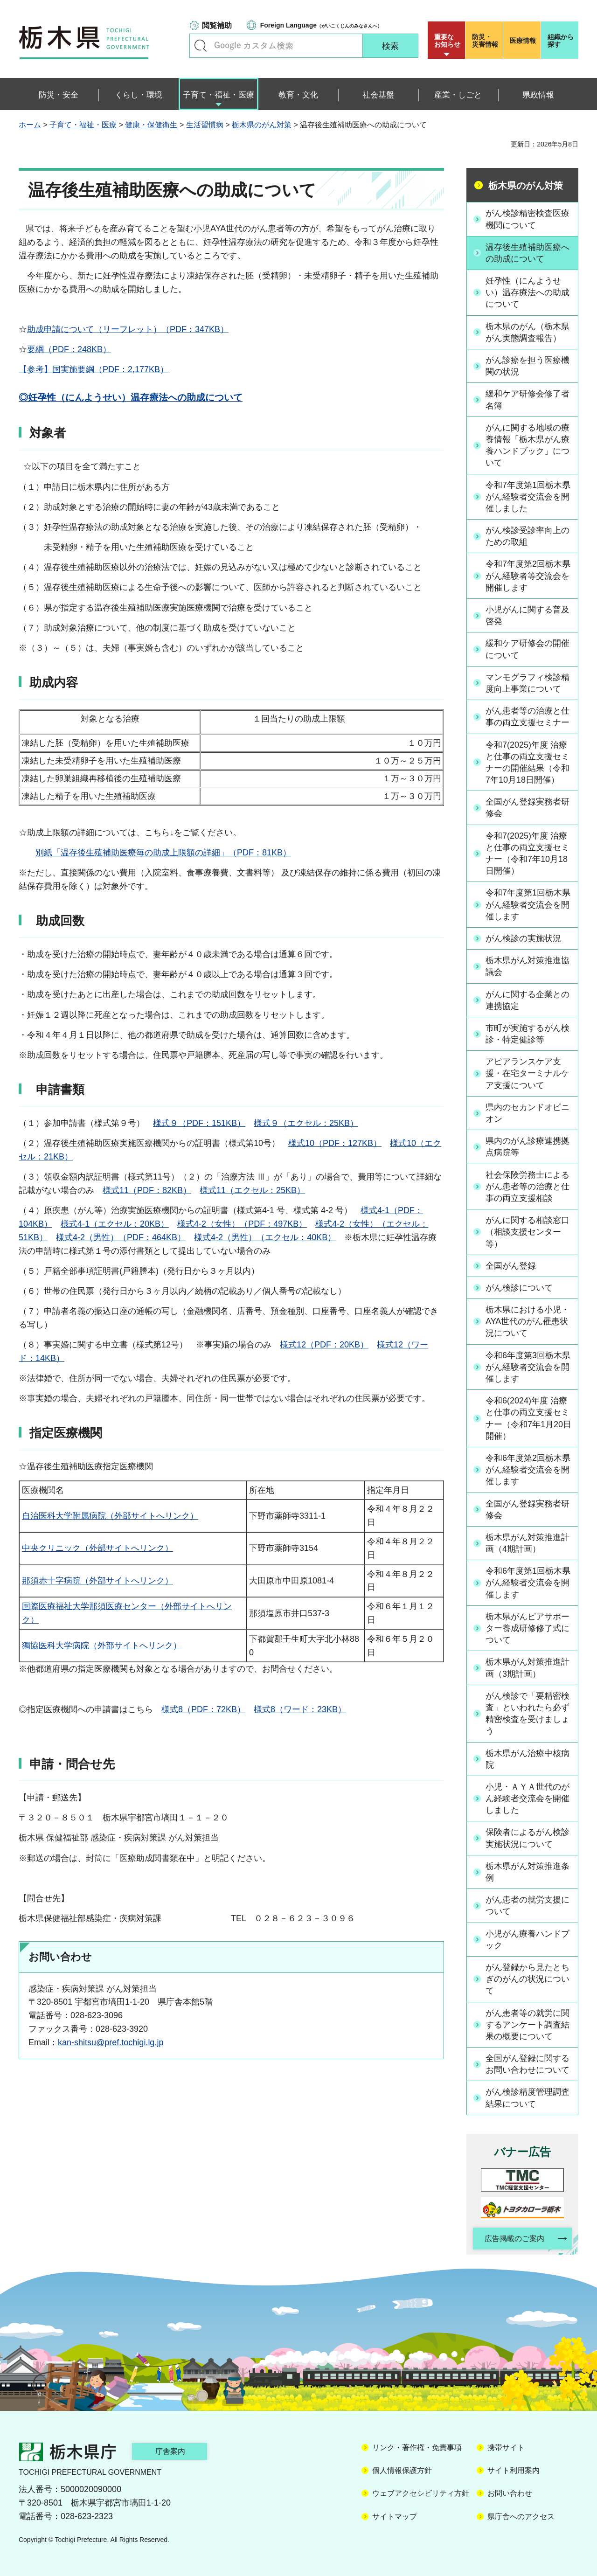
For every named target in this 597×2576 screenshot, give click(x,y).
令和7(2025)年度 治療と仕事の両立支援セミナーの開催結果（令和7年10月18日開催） (527, 762)
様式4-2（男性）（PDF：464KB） (121, 1237)
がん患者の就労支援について (527, 1905)
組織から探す (561, 40)
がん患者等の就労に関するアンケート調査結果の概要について (527, 2024)
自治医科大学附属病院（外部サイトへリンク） (110, 1516)
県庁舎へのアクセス (521, 2516)
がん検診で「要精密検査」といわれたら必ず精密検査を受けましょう (527, 1713)
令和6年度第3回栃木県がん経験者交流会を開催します (528, 1367)
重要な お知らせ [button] (447, 40)
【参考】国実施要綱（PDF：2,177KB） (93, 369)
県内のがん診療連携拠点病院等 (527, 1146)
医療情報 (523, 40)
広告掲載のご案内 (514, 2239)
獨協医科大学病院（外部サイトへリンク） (101, 1645)
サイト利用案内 (513, 2470)
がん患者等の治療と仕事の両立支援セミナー (527, 716)
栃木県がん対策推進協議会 (527, 966)
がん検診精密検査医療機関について (527, 218)
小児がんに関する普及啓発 (527, 615)
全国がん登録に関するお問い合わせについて (527, 2064)
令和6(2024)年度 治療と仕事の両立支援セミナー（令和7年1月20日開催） (528, 1418)
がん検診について (519, 1287)
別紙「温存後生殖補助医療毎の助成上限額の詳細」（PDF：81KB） (163, 852)
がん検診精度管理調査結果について (527, 2097)
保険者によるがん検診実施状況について (527, 1837)
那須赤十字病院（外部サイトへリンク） (97, 1580)
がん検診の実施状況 (523, 938)
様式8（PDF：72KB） (203, 1709)
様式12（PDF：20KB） (324, 1344)
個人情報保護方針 (402, 2470)
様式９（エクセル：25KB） (306, 1123)
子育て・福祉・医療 (83, 125)
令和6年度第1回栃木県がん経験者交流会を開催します (528, 1582)
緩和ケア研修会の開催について (527, 649)
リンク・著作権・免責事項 (417, 2447)
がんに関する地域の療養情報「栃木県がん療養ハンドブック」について (527, 445)
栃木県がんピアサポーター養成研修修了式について (527, 1628)
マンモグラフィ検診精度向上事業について (527, 683)
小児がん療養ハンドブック (527, 1939)
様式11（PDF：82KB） (147, 1190)
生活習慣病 (204, 125)
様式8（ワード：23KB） (300, 1709)
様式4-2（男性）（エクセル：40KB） (265, 1237)
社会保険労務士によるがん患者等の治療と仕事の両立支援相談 (527, 1186)
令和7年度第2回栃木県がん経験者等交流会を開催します (528, 575)
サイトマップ (394, 2516)
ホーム (30, 125)
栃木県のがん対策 (262, 125)
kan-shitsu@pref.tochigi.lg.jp (110, 2042)
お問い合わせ (509, 2493)
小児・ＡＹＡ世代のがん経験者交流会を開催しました (527, 1798)
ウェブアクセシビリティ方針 (420, 2493)
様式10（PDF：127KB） (335, 1143)
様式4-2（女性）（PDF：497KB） (242, 1224)
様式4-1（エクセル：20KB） (115, 1224)
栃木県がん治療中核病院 (527, 1759)
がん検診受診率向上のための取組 (527, 536)
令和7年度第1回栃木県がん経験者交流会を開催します (528, 904)
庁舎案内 (170, 2451)
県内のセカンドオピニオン (527, 1113)
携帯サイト (506, 2447)
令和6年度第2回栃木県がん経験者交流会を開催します (528, 1469)
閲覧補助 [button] (217, 25)
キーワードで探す (200, 46)
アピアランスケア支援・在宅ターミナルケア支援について (527, 1073)
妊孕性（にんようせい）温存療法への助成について (527, 292)
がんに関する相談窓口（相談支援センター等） (527, 1231)
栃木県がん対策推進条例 (527, 1871)
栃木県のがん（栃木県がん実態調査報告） (527, 332)
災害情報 (486, 40)
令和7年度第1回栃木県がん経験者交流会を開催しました (528, 496)
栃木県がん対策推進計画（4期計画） (527, 1543)
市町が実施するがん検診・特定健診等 (527, 1033)
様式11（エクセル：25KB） (252, 1190)
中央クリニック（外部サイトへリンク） (97, 1548)
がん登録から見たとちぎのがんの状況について (527, 1979)
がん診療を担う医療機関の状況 (527, 365)
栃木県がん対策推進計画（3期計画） (527, 1667)
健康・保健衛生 (151, 125)
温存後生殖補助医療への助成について (527, 253)
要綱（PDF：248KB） (69, 349)
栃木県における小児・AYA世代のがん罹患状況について (527, 1321)
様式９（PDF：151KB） (199, 1123)
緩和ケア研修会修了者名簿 (527, 399)
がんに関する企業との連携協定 (527, 1000)
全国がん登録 (511, 1266)
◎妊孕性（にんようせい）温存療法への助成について (131, 397)
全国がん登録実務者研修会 (527, 807)
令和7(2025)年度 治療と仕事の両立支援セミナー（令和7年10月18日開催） (527, 853)
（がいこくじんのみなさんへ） (321, 25)
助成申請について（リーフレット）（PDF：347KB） (128, 329)
